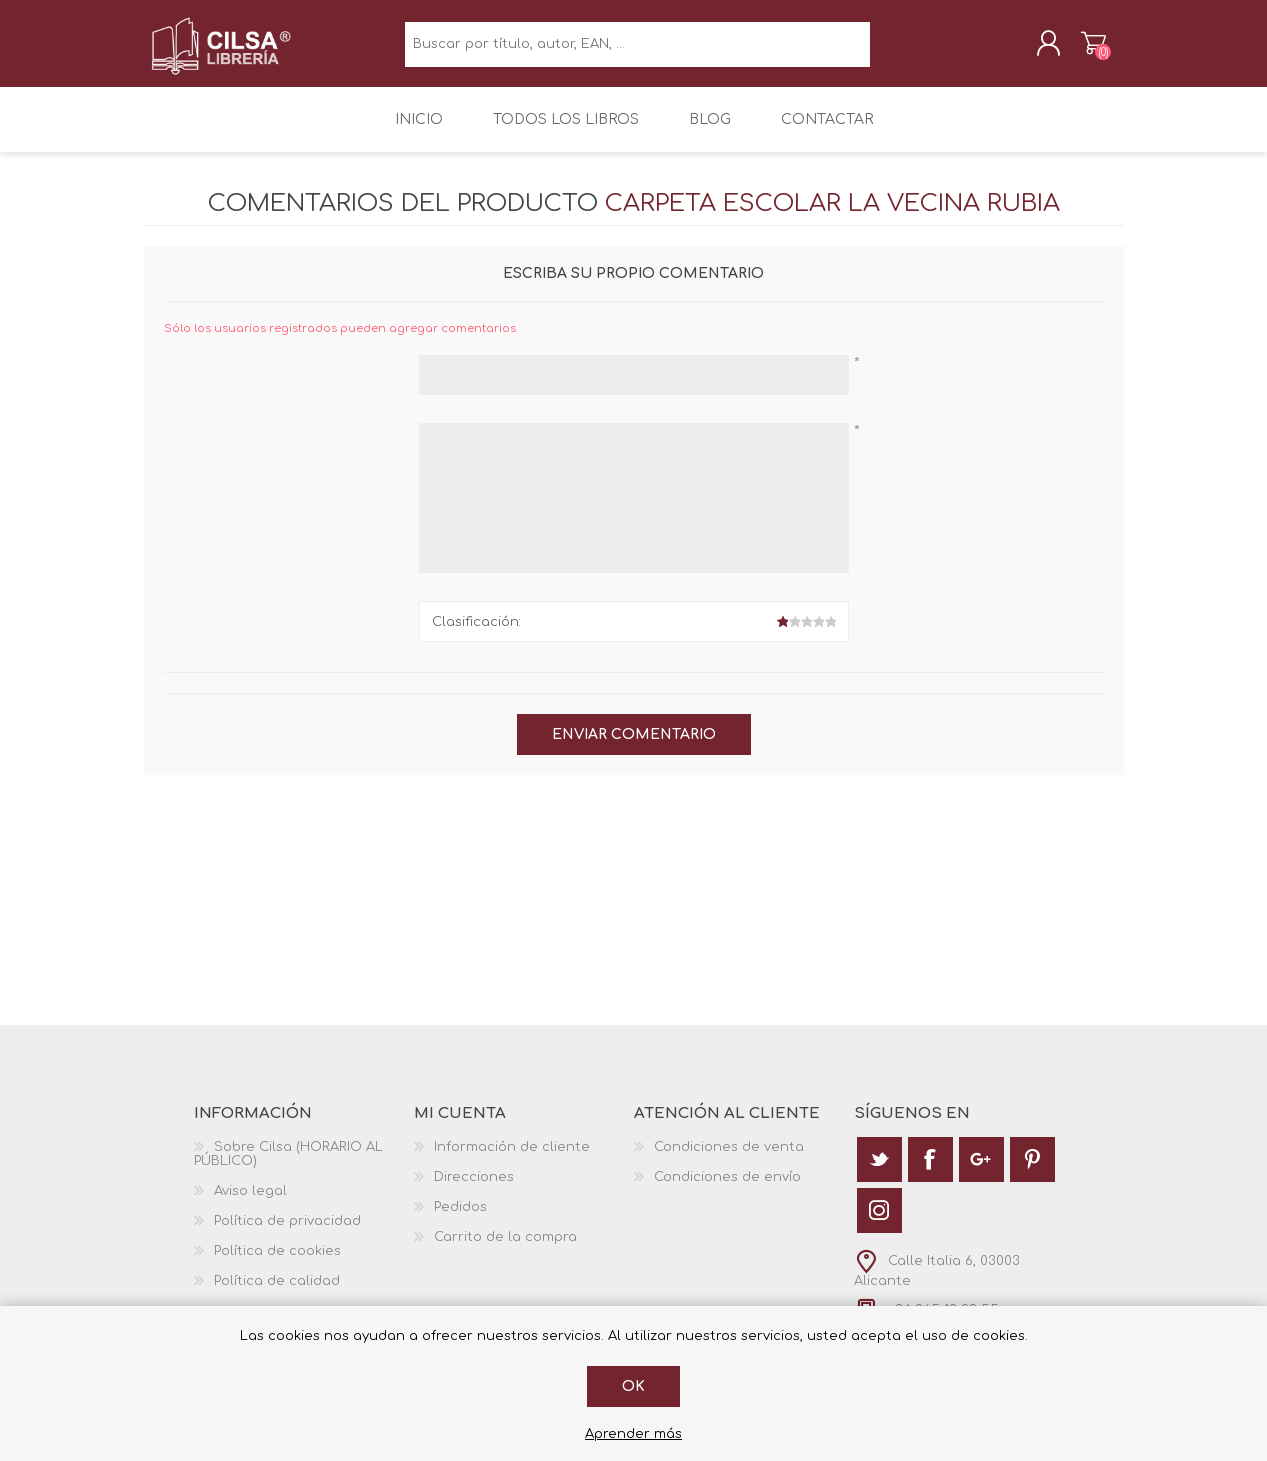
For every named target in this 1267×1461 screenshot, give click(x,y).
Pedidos (460, 1219)
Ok (633, 1386)
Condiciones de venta (729, 1159)
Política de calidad (277, 1293)
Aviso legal (250, 1203)
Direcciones (474, 1189)
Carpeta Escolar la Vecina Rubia (832, 216)
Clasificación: (476, 634)
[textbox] (637, 50)
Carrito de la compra (1076, 49)
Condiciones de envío (727, 1189)
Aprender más (633, 1434)
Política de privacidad (287, 1233)
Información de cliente (512, 1159)
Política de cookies (277, 1263)
